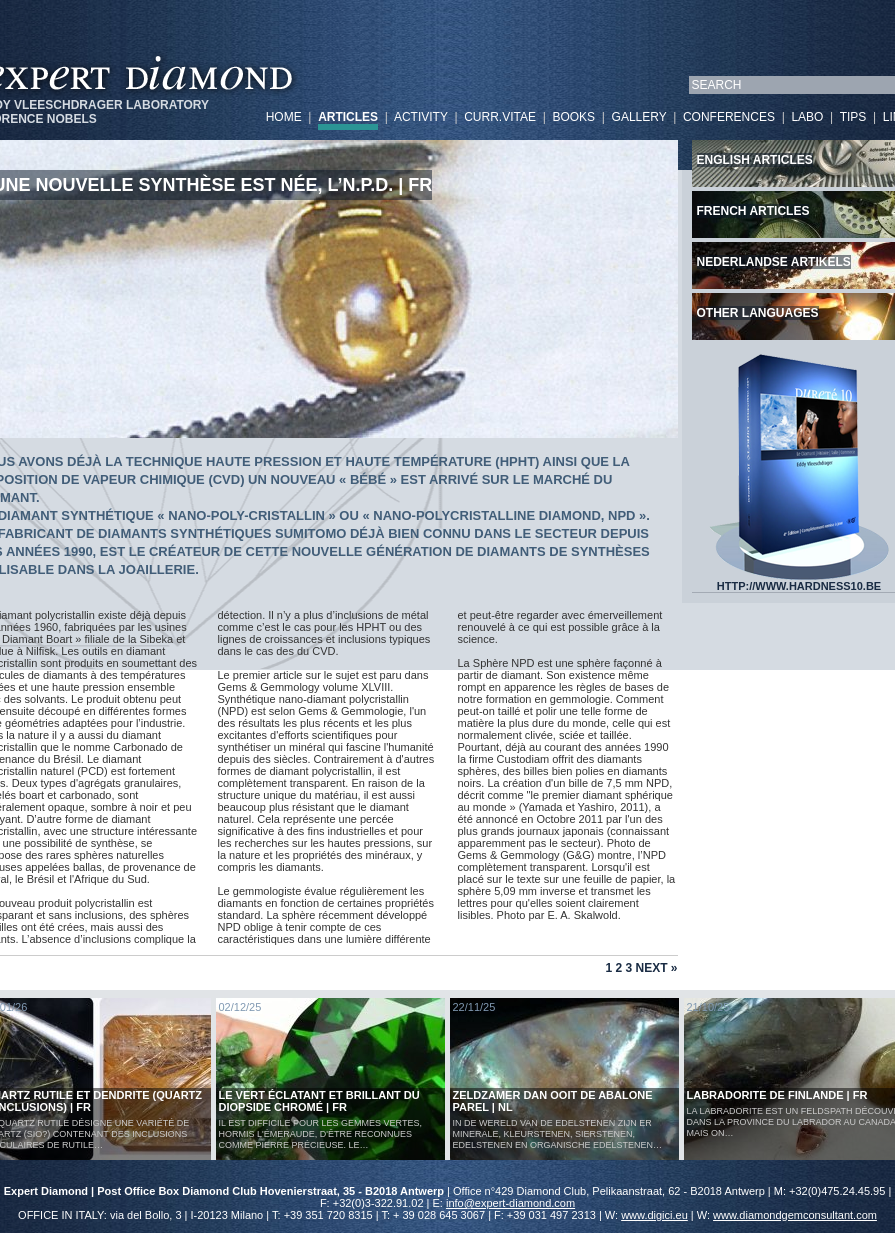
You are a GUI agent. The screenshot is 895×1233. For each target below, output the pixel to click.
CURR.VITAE (500, 117)
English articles (755, 160)
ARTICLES (348, 117)
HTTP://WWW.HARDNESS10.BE (799, 581)
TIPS (853, 117)
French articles (753, 211)
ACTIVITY (421, 117)
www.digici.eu (654, 1215)
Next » (656, 968)
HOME (284, 117)
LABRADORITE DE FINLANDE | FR (777, 1095)
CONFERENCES (729, 117)
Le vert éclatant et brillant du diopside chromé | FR (319, 1101)
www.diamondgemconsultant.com (795, 1215)
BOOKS (573, 117)
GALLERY (639, 117)
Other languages (758, 313)
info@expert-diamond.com (510, 1203)
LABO (807, 117)
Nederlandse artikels (774, 262)
